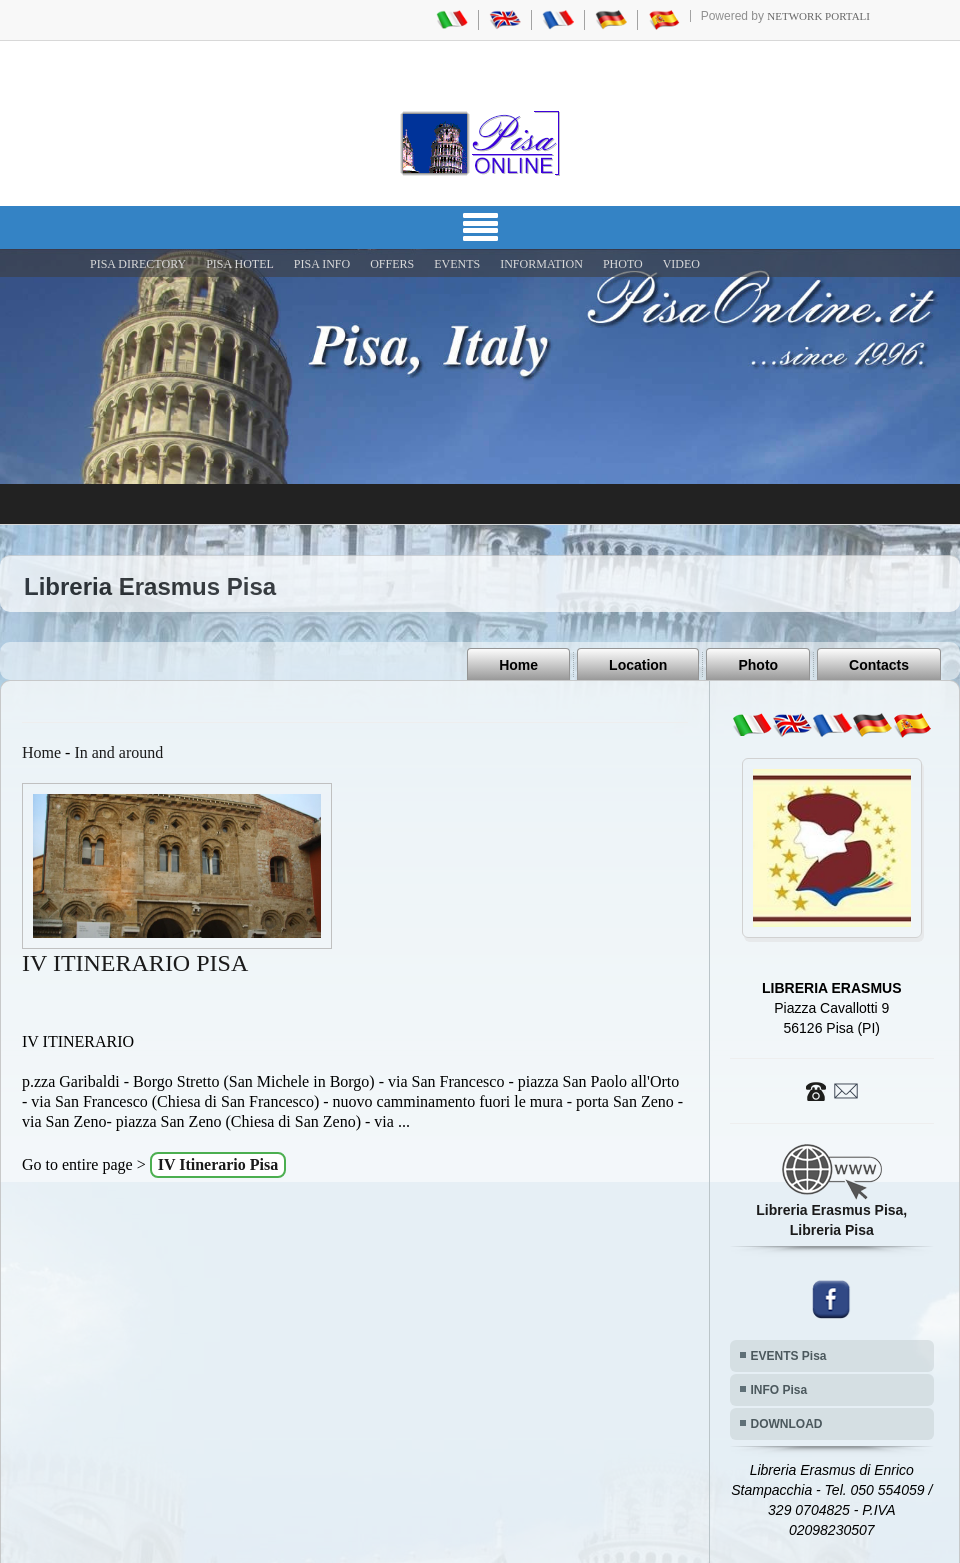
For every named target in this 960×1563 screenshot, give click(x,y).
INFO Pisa (779, 1390)
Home (518, 665)
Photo (758, 665)
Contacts (879, 665)
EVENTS (457, 264)
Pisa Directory (138, 264)
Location (638, 665)
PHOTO (623, 264)
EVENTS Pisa (789, 1356)
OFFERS (392, 264)
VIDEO (681, 264)
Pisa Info (322, 264)
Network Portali (818, 16)
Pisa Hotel (240, 264)
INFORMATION (541, 264)
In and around (118, 752)
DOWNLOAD (787, 1424)
